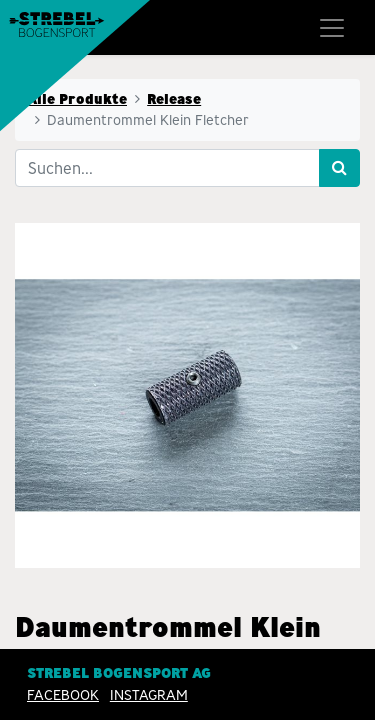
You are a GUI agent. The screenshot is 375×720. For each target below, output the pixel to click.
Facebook (63, 695)
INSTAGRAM (149, 695)
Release (174, 99)
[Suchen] (339, 168)
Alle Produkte (77, 99)
